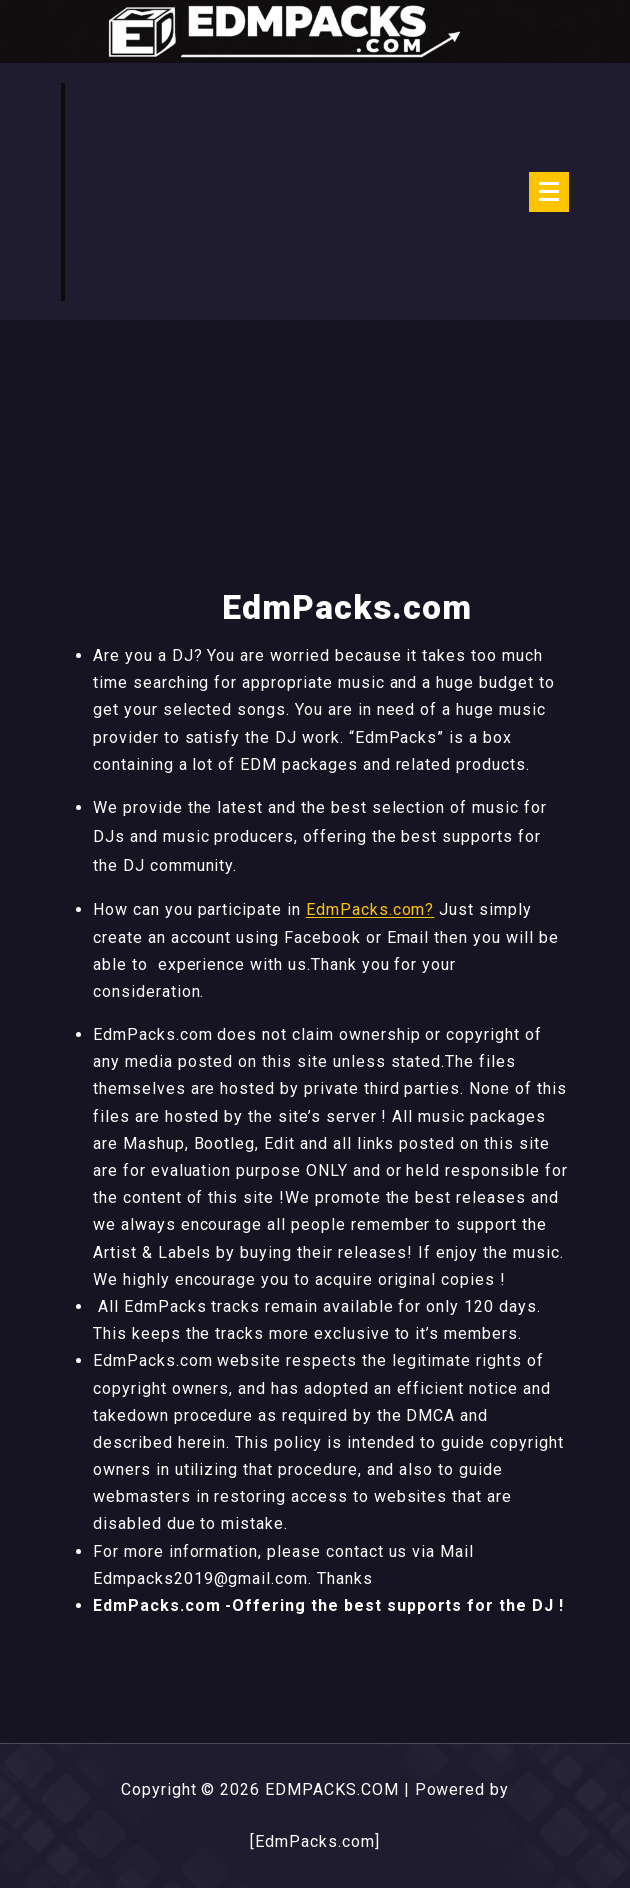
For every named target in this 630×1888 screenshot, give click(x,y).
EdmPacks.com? (370, 909)
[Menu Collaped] (549, 192)
